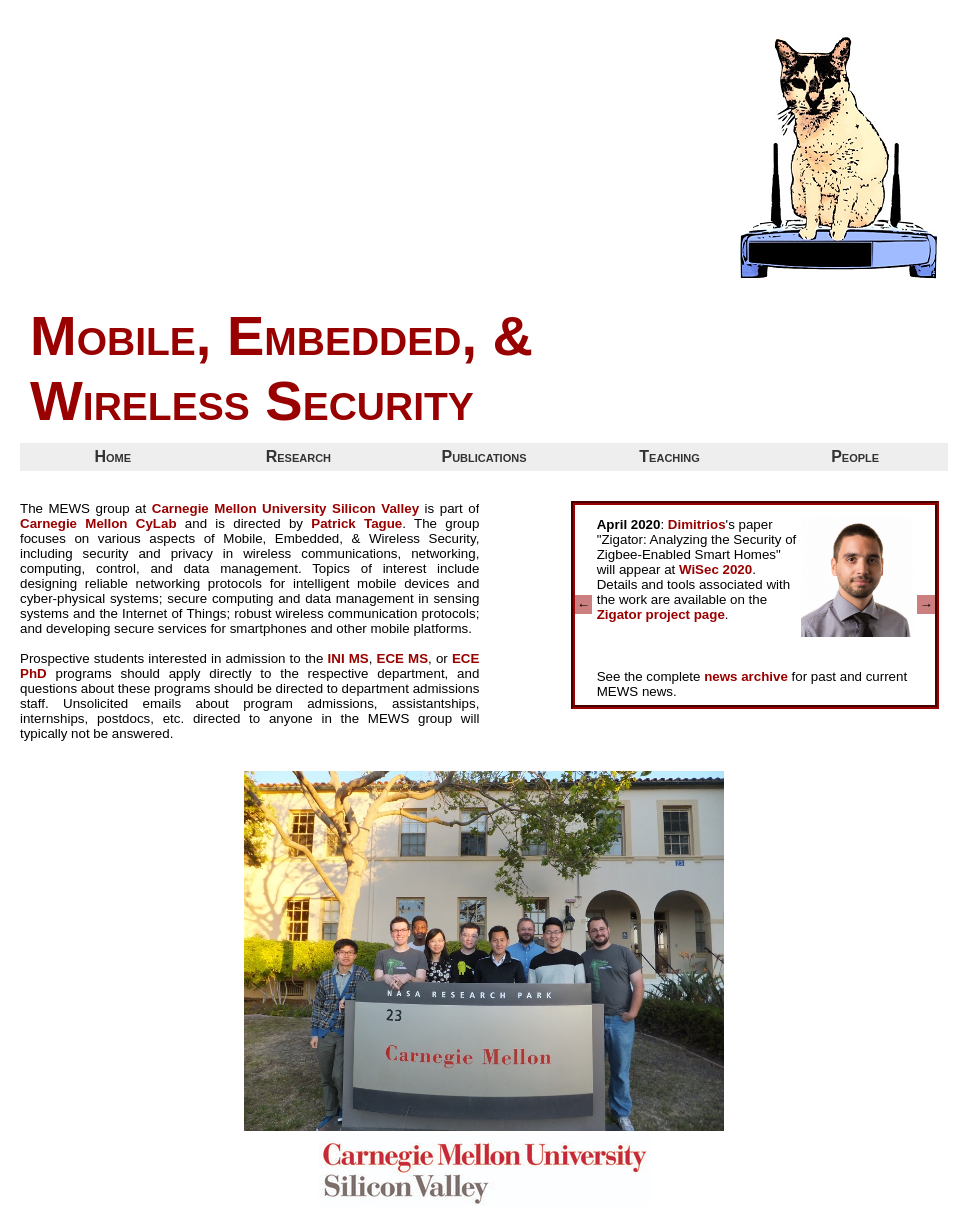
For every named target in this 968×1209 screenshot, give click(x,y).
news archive (746, 676)
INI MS (348, 658)
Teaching (669, 456)
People (855, 456)
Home (112, 456)
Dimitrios (697, 524)
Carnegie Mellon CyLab (98, 523)
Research (298, 456)
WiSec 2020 (715, 569)
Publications (483, 456)
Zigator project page (661, 614)
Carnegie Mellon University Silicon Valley (285, 508)
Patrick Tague (356, 523)
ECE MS (403, 658)
